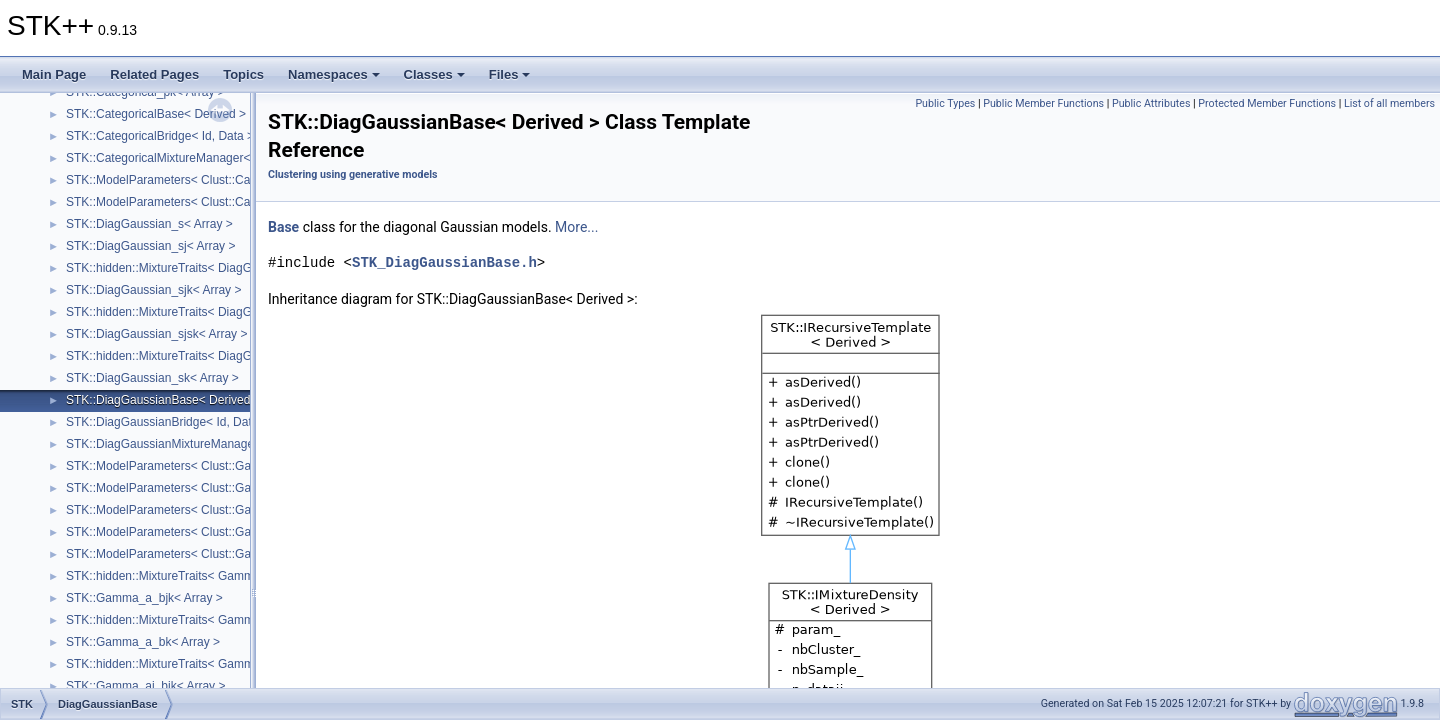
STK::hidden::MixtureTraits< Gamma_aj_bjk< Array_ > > (215, 664)
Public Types (945, 103)
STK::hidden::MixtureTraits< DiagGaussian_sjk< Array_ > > (223, 268)
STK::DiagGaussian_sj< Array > (150, 246)
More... (576, 227)
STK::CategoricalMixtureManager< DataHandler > (198, 158)
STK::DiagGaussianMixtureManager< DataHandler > (206, 444)
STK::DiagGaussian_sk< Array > (152, 378)
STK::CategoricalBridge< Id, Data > (160, 136)
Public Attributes (1151, 103)
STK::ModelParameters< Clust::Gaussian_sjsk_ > (198, 554)
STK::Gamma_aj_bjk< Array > (145, 686)
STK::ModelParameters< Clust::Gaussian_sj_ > (192, 510)
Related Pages (154, 74)
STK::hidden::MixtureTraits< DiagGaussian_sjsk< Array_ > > (226, 312)
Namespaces (334, 74)
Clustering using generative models (352, 174)
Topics (243, 74)
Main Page (54, 74)
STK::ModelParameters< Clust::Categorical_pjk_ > (200, 180)
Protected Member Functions (1267, 103)
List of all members (1389, 103)
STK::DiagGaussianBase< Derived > (163, 400)
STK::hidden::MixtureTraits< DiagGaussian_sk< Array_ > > (222, 356)
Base (283, 227)
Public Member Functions (1043, 103)
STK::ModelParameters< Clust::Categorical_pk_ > (199, 202)
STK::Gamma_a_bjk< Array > (144, 598)
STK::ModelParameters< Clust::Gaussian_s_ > (190, 532)
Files (510, 74)
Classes (434, 74)
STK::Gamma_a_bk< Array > (143, 642)
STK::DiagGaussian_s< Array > (149, 224)
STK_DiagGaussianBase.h (444, 262)
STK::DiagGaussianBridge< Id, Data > (167, 422)
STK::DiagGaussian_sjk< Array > (153, 290)
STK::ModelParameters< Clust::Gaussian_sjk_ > (195, 466)
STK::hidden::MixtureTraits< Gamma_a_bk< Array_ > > (212, 620)
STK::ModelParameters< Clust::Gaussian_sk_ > (193, 488)
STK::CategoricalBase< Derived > (156, 114)
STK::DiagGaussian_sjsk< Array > (156, 334)
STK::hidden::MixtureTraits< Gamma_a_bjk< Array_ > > (214, 576)
